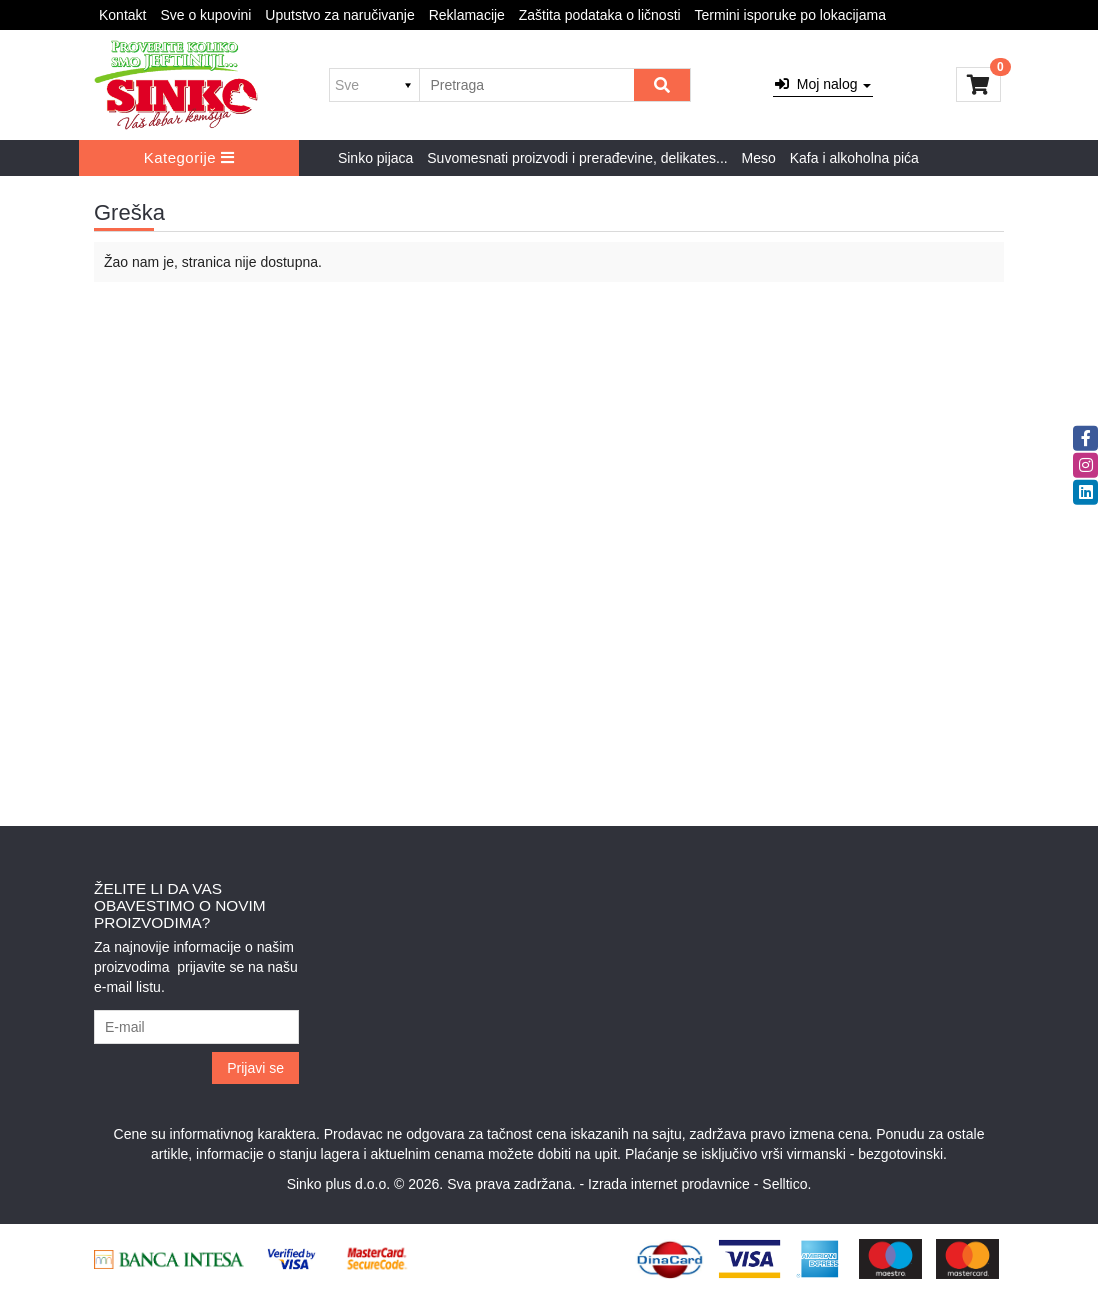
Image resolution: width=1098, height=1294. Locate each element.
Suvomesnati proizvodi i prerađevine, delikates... (577, 158)
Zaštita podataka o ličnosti (600, 15)
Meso (759, 158)
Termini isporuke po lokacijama (790, 15)
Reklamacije (467, 15)
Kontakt (122, 15)
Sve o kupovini (205, 15)
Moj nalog (823, 84)
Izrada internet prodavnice (669, 1184)
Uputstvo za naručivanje (339, 15)
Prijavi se (255, 1068)
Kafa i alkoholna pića (854, 158)
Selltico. (786, 1184)
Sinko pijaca (376, 158)
